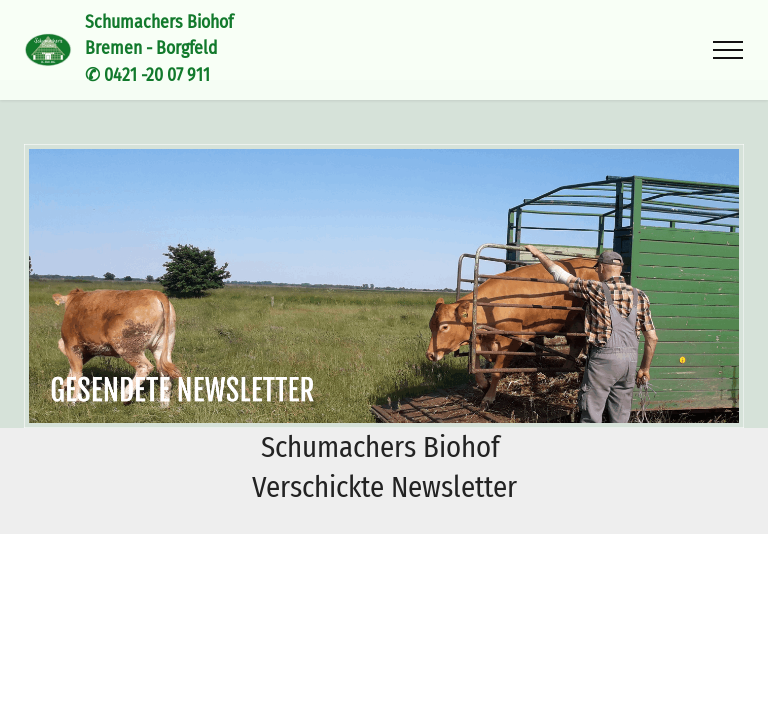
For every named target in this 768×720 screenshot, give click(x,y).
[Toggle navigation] (728, 50)
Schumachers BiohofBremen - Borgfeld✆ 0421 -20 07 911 (159, 49)
